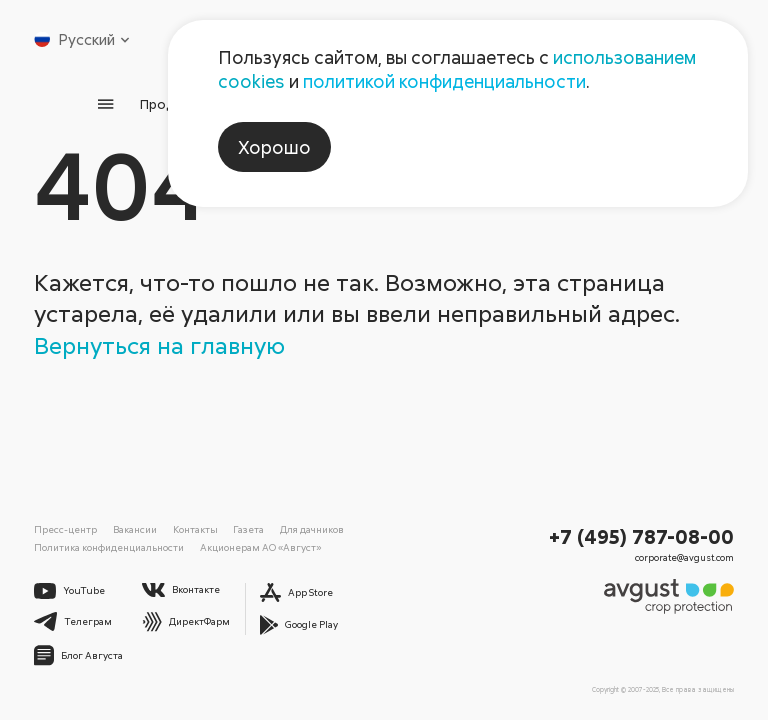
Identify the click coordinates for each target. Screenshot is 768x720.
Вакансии (135, 529)
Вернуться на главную (159, 344)
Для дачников (312, 529)
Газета (248, 529)
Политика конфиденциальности (109, 547)
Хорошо (274, 147)
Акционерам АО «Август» (260, 547)
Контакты (195, 529)
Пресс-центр (65, 529)
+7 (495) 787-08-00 (641, 536)
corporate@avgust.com (684, 557)
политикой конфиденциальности (444, 81)
